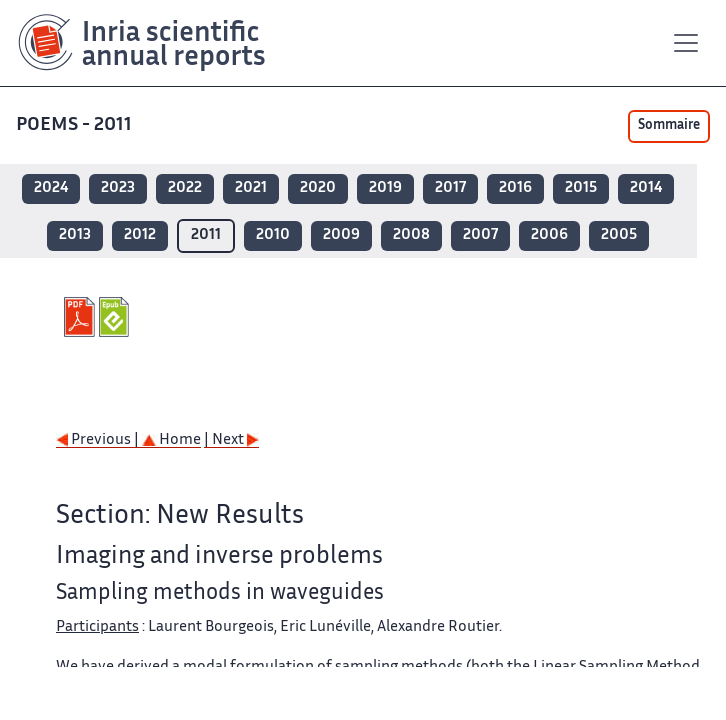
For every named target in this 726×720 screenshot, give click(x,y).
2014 (646, 188)
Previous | (99, 440)
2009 (341, 235)
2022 (185, 188)
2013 (75, 235)
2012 (140, 235)
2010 (273, 235)
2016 (515, 188)
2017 (450, 188)
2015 (581, 188)
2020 (318, 188)
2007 (480, 235)
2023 (118, 188)
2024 (51, 188)
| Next (231, 440)
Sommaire (669, 126)
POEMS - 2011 (74, 125)
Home (171, 440)
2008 (411, 235)
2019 (385, 188)
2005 (619, 235)
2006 (549, 235)
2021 (251, 188)
